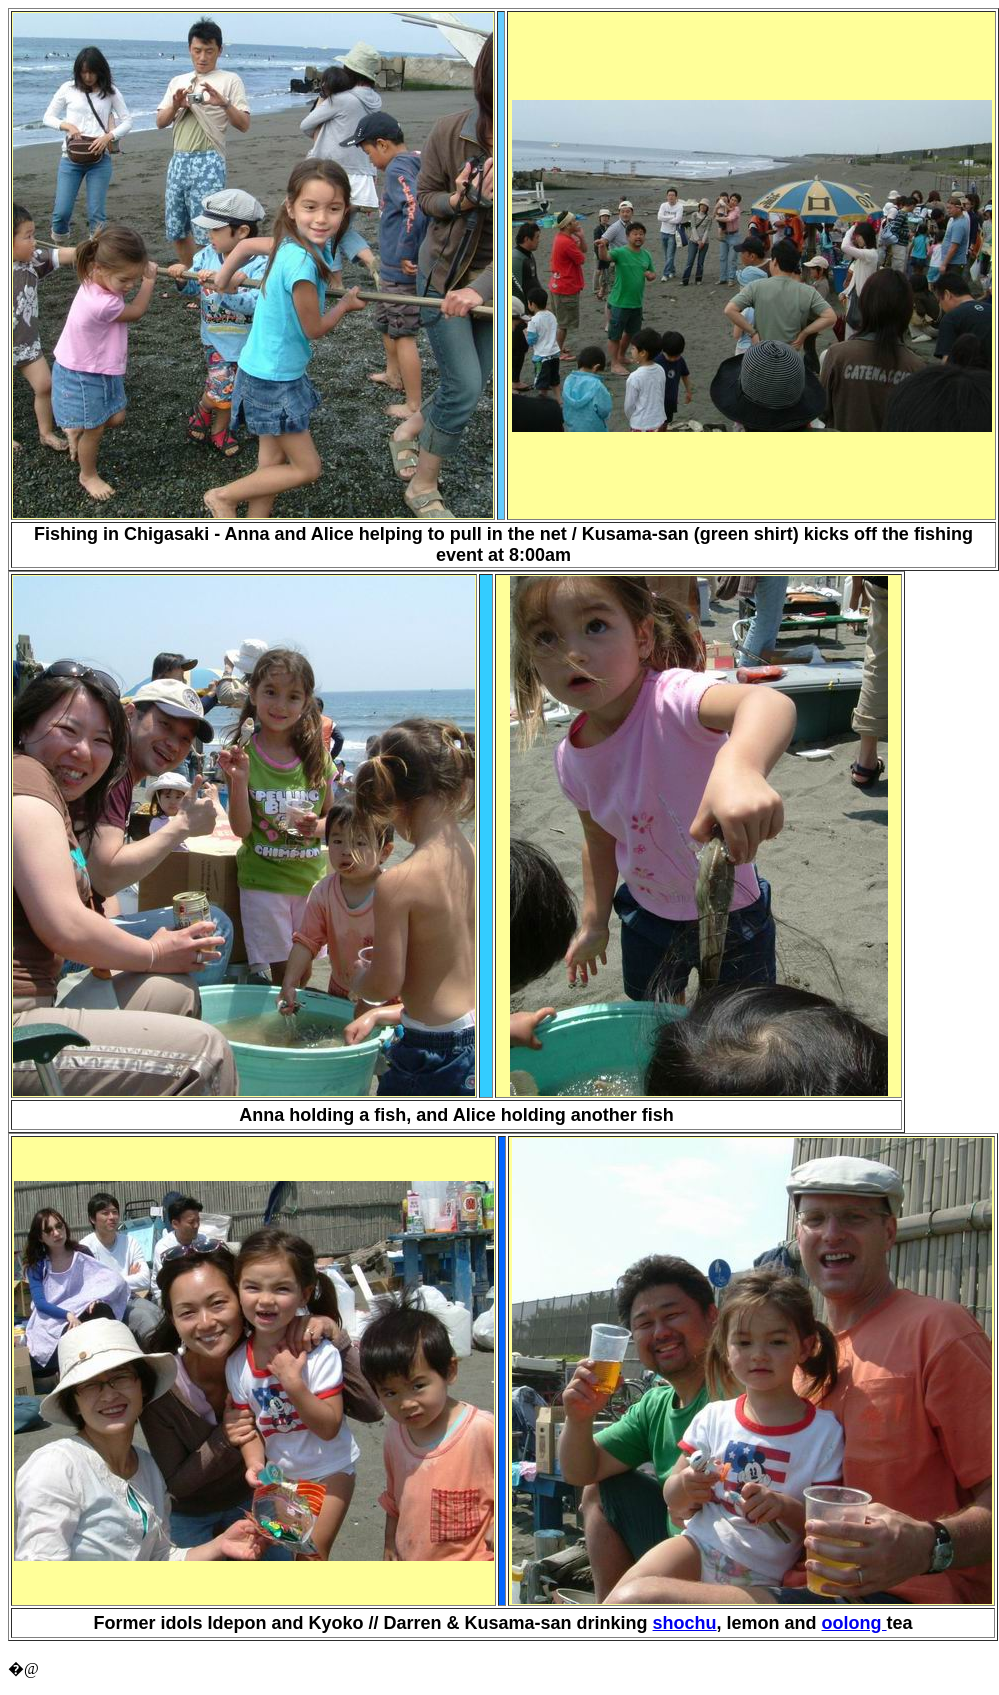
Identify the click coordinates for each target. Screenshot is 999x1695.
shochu (685, 1623)
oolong (854, 1623)
